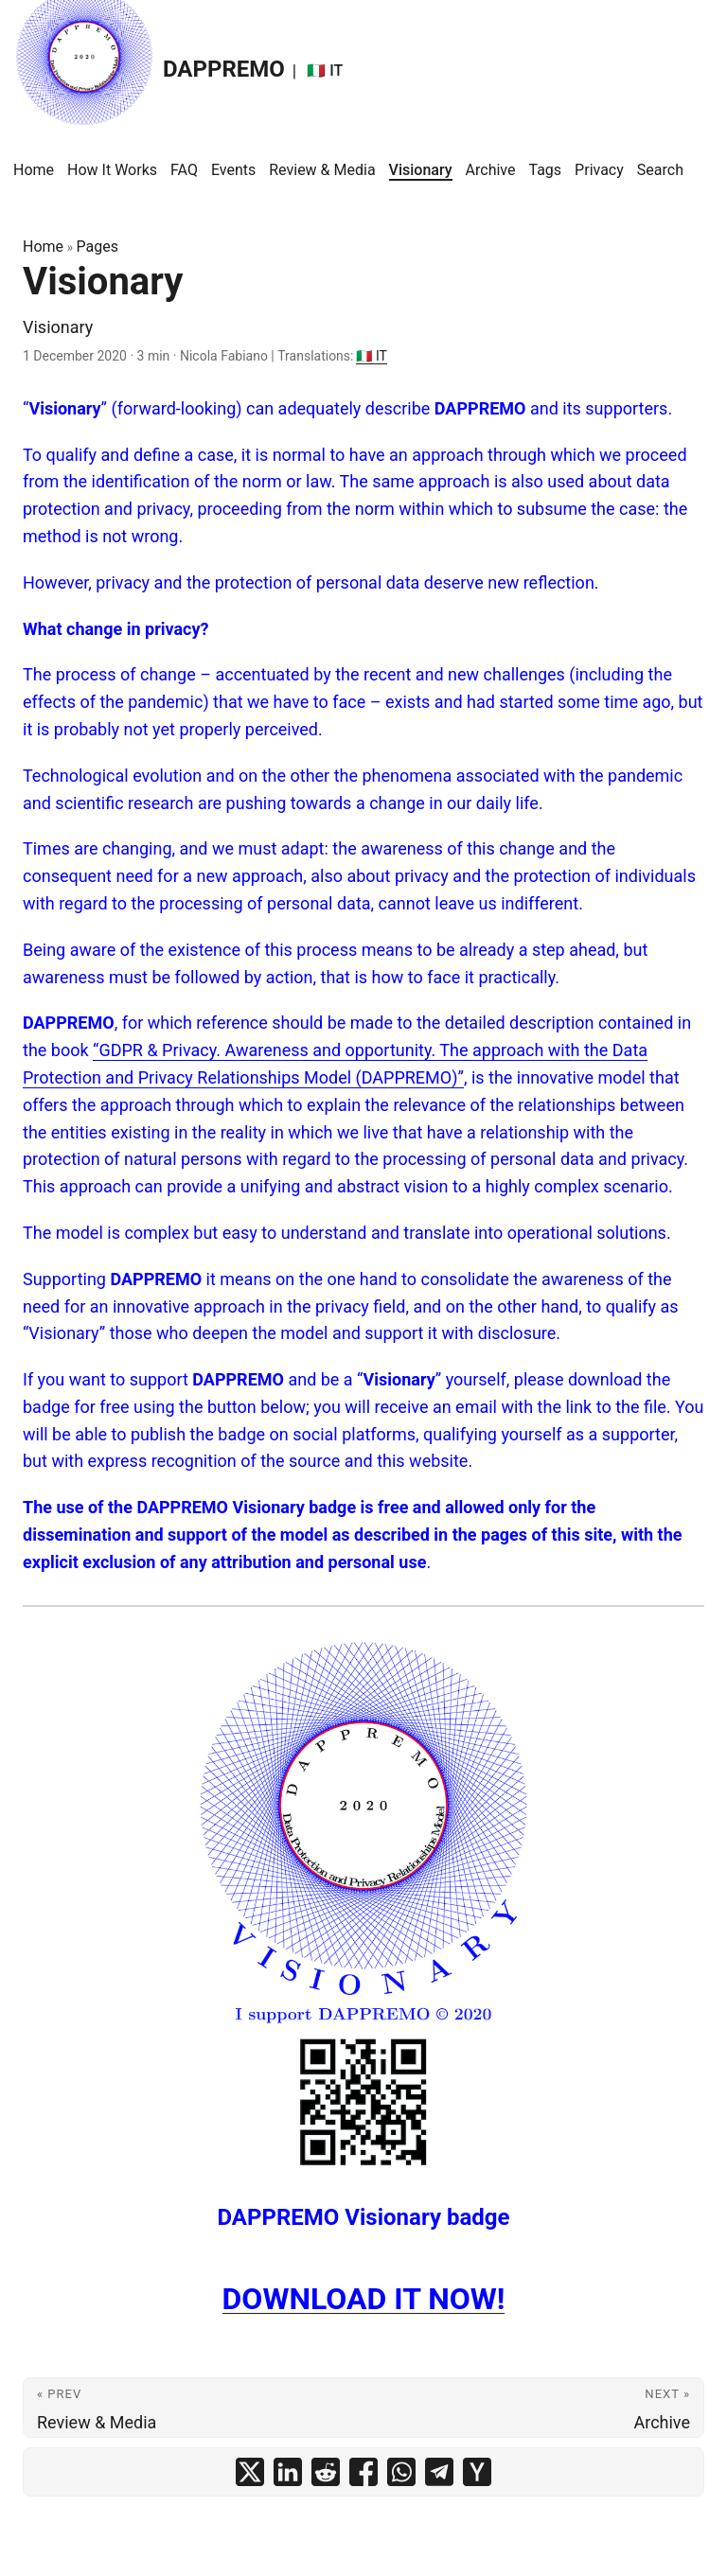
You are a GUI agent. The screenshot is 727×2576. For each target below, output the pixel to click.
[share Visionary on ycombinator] (477, 2472)
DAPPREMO (149, 64)
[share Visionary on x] (250, 2472)
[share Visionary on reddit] (325, 2472)
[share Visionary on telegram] (439, 2472)
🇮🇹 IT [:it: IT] (325, 70)
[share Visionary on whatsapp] (401, 2472)
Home (43, 247)
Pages (97, 247)
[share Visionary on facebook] (363, 2472)
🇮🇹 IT (371, 355)
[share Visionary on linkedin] (288, 2472)
